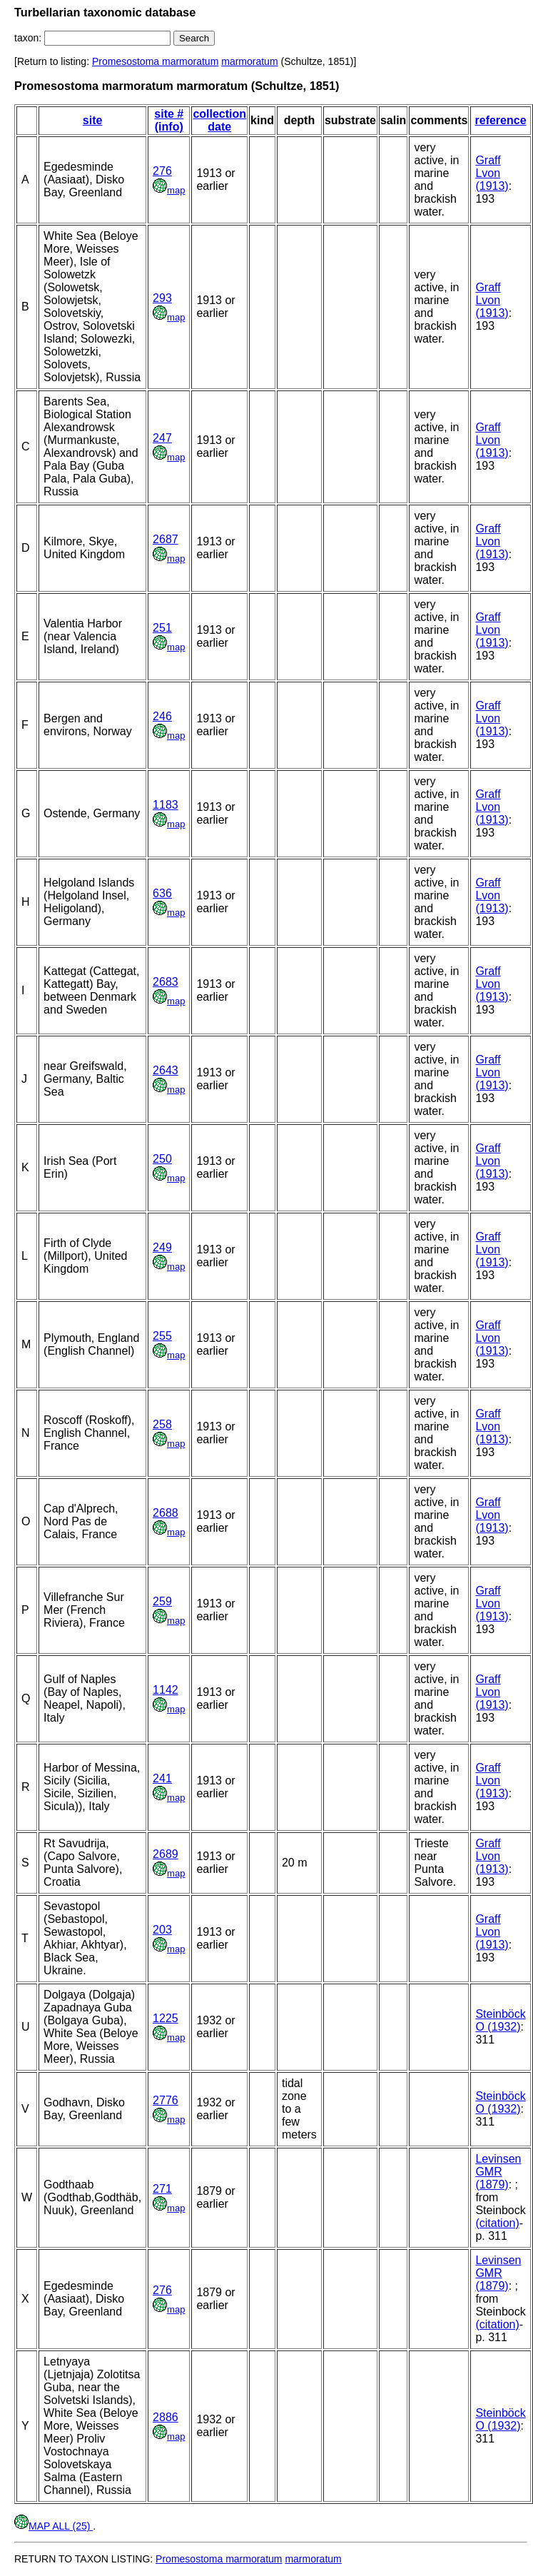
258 (162, 1424)
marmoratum (249, 61)
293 (162, 298)
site (93, 120)
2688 (165, 1513)
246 (162, 716)
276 (162, 171)
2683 (165, 982)
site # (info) (168, 120)
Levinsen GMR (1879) (498, 2172)
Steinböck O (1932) (500, 2020)
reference (501, 120)
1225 (165, 2018)
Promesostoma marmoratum (155, 61)
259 (162, 1601)
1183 (165, 805)
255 (162, 1336)
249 (162, 1247)
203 (162, 1930)
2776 (165, 2100)
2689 (165, 1854)
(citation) (497, 2223)
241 (162, 1778)
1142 (165, 1690)
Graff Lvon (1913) (491, 173)
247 (162, 438)
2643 (165, 1070)
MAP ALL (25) (53, 2526)
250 (162, 1159)
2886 (165, 2417)
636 (162, 893)
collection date (219, 120)
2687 (165, 539)
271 (162, 2189)
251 (162, 628)
